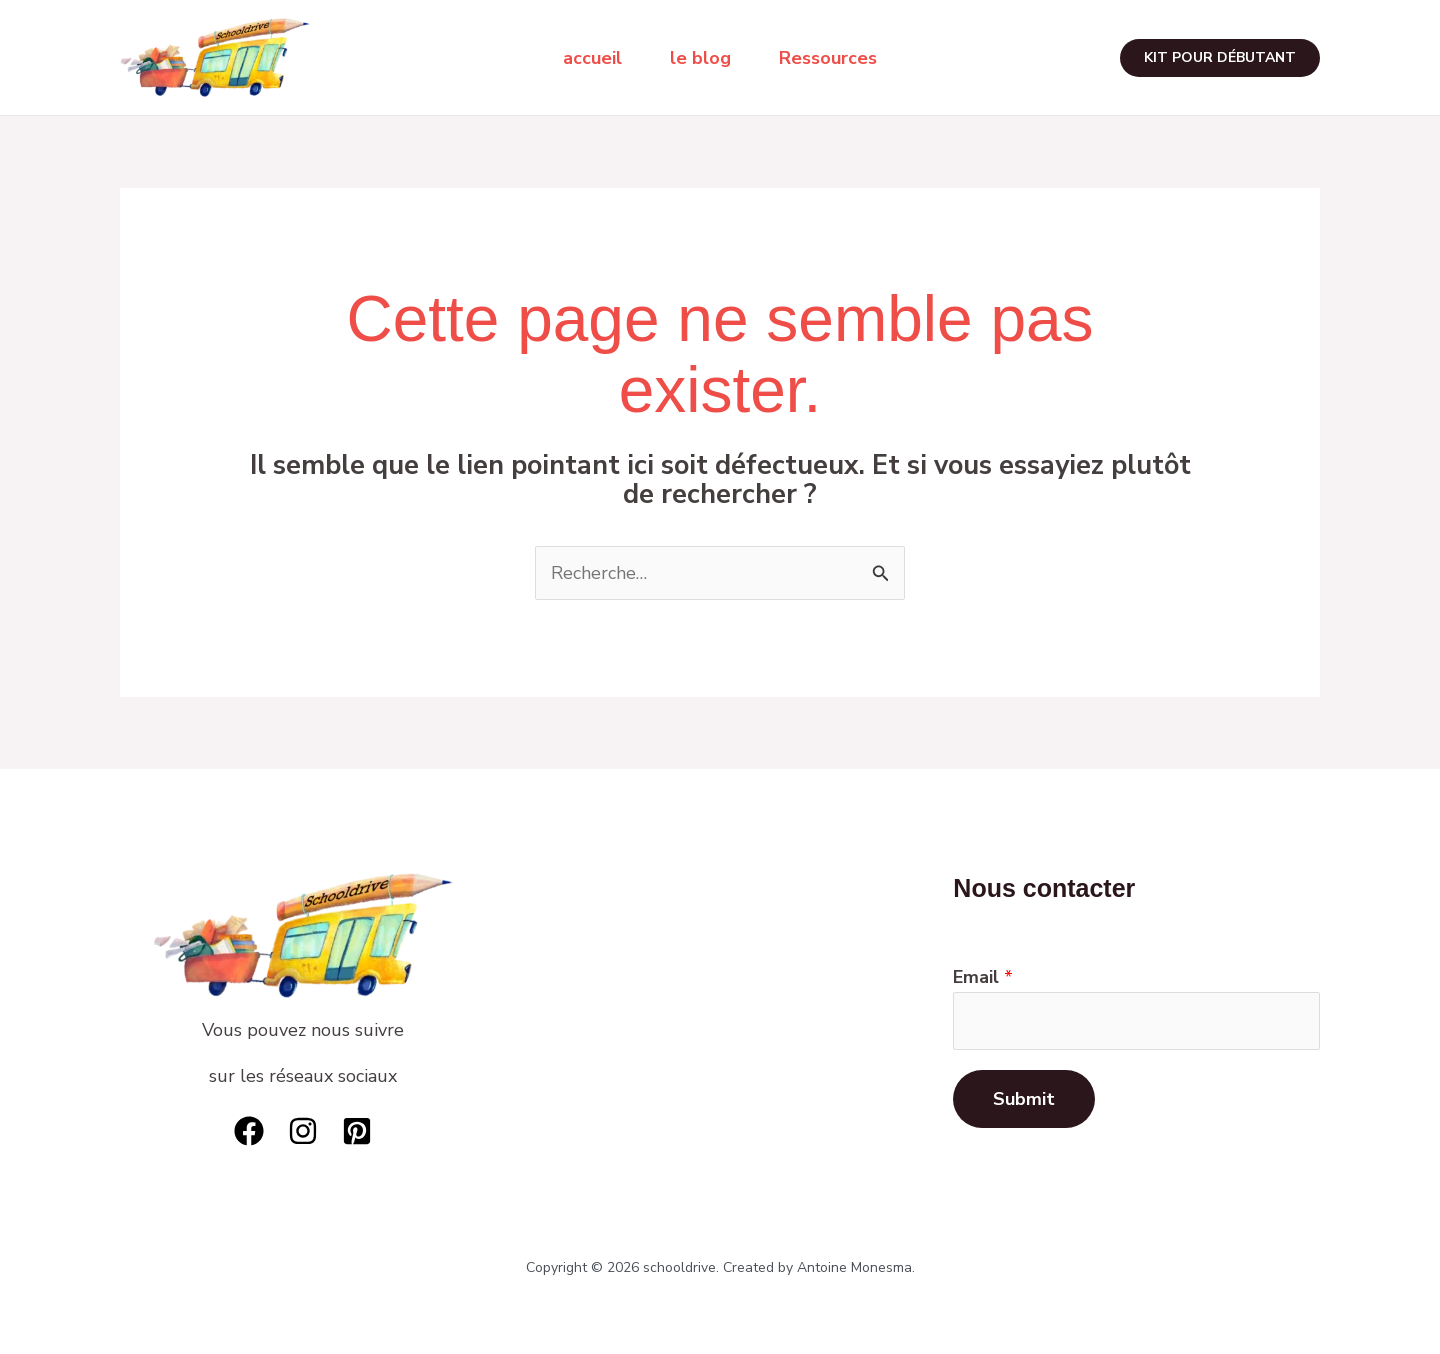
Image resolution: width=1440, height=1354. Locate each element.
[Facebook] (249, 1131)
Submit (1024, 1099)
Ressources (828, 58)
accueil (592, 58)
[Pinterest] (357, 1131)
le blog (700, 58)
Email (983, 977)
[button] (1220, 58)
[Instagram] (303, 1131)
